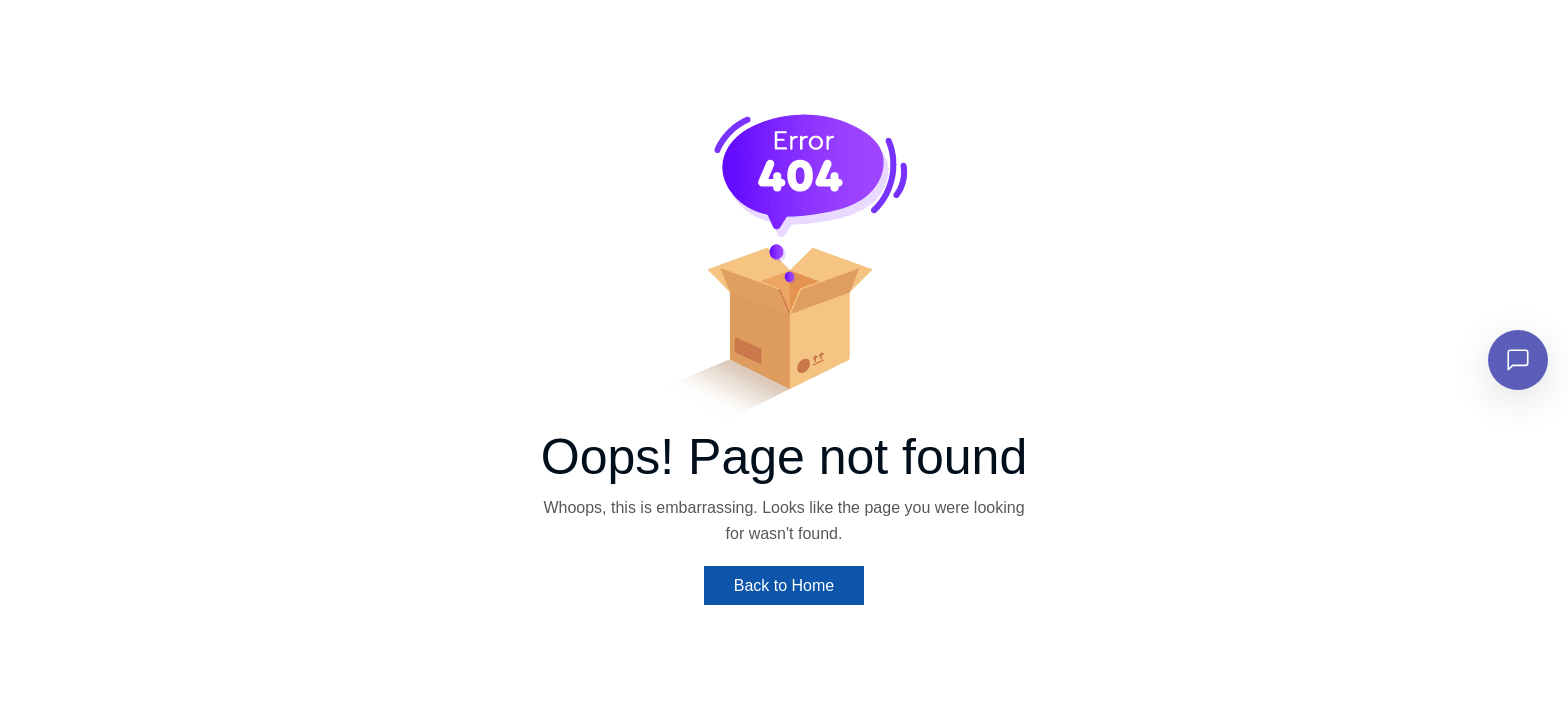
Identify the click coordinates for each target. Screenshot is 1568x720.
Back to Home (784, 585)
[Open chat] (1518, 360)
